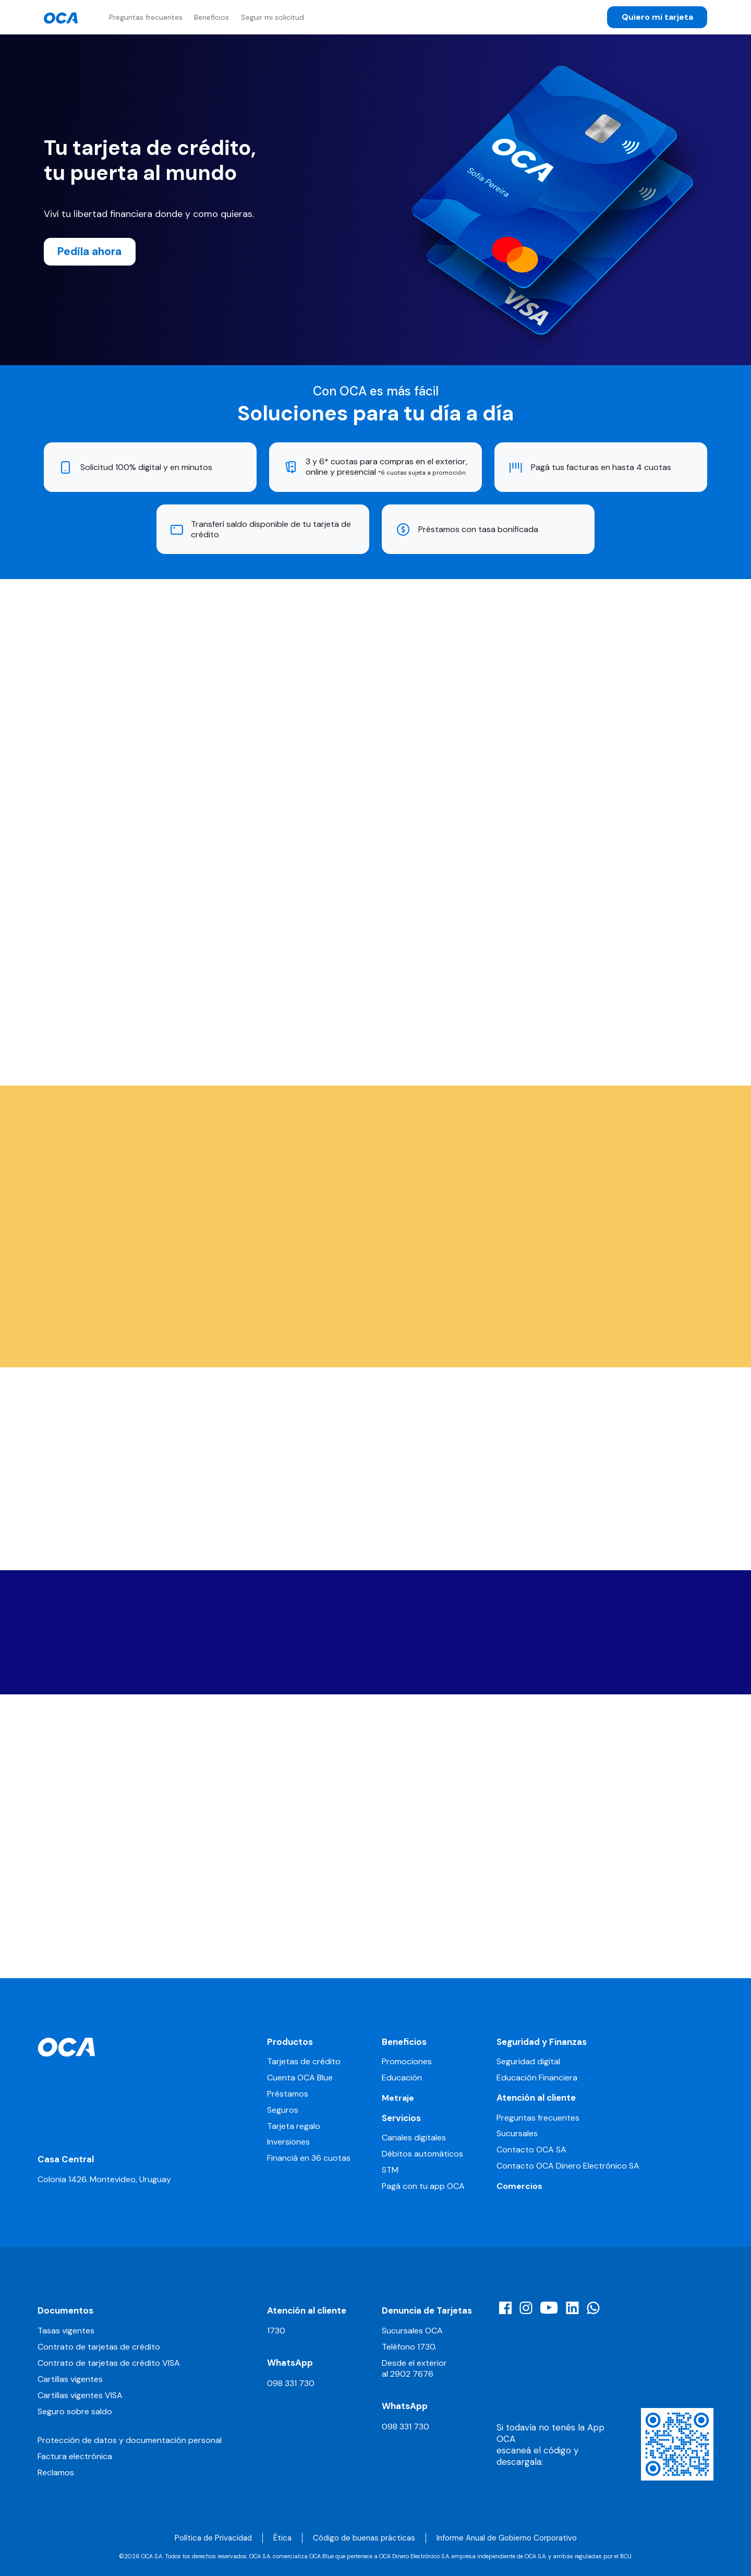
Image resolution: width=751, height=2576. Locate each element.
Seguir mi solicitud (272, 17)
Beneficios (211, 17)
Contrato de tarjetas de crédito (99, 2346)
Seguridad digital (528, 2061)
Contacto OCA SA (531, 2150)
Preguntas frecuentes (146, 17)
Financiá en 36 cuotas (308, 2158)
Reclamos (56, 2472)
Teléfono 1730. (409, 2346)
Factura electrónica (75, 2456)
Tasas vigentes (66, 2330)
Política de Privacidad (213, 2538)
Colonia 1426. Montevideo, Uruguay (104, 2179)
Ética (282, 2538)
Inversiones (288, 2142)
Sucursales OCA (412, 2330)
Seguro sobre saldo (75, 2411)
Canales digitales (414, 2138)
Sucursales (517, 2133)
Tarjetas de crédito (304, 2061)
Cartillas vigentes (70, 2379)
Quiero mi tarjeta (657, 16)
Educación (402, 2078)
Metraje (398, 2098)
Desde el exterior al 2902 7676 (414, 2368)
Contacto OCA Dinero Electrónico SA (567, 2165)
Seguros (282, 2109)
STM (390, 2169)
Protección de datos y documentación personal (130, 2440)
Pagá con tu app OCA (423, 2186)
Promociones (407, 2061)
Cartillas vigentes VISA (80, 2395)
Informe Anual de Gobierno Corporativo (507, 2538)
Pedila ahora (89, 251)
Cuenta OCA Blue (300, 2078)
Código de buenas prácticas (364, 2538)
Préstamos (287, 2094)
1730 (276, 2330)
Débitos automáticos (422, 2154)
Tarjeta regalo (293, 2126)
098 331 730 (290, 2383)
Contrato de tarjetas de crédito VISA (109, 2362)
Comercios (519, 2186)
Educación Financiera (536, 2078)
